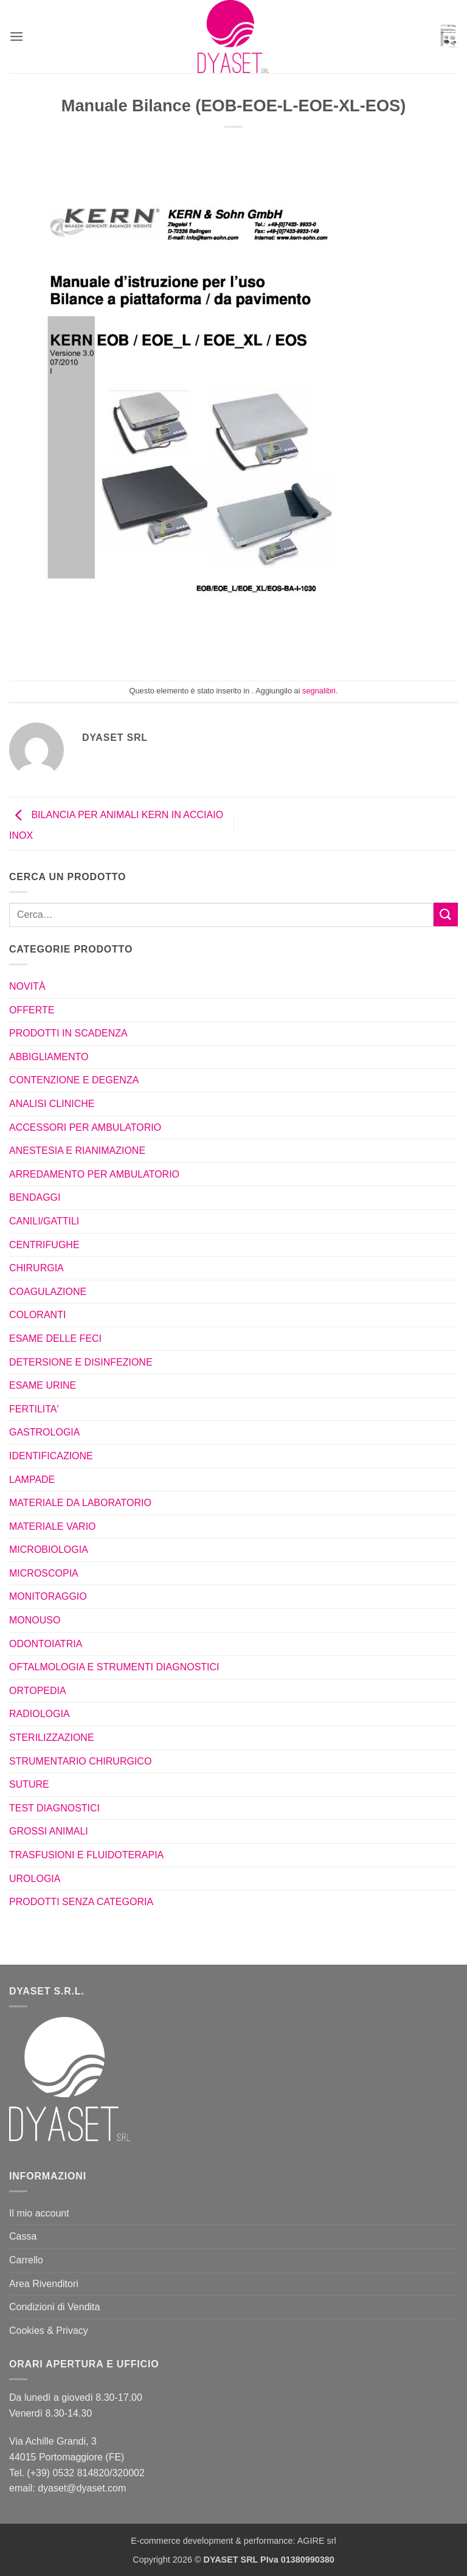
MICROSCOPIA (43, 1573)
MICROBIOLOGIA (48, 1549)
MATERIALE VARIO (52, 1526)
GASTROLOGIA (44, 1432)
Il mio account (39, 2213)
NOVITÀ (27, 986)
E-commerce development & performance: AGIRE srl (233, 2541)
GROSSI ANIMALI (48, 1831)
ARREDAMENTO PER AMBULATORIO (94, 1174)
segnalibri (319, 690)
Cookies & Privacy (48, 2330)
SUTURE (29, 1784)
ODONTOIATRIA (45, 1644)
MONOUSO (34, 1620)
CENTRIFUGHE (44, 1245)
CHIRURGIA (36, 1268)
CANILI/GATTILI (44, 1221)
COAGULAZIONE (47, 1291)
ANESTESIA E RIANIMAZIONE (77, 1150)
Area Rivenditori (43, 2284)
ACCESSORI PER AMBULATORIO (85, 1127)
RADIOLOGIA (39, 1714)
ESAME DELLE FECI (55, 1338)
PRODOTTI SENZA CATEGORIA (81, 1902)
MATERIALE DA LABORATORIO (80, 1503)
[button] (16, 36)
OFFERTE (31, 1010)
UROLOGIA (34, 1878)
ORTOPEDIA (37, 1691)
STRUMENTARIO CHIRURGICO (80, 1761)
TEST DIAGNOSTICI (54, 1808)
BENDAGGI (34, 1197)
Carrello (26, 2260)
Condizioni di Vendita (54, 2307)
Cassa (22, 2236)
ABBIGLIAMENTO (48, 1057)
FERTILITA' (34, 1409)
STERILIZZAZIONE (51, 1737)
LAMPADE (32, 1479)
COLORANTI (37, 1315)
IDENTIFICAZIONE (51, 1456)
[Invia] (446, 914)
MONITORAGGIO (48, 1596)
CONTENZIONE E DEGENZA (74, 1080)
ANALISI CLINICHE (51, 1104)
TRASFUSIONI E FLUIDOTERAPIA (86, 1855)
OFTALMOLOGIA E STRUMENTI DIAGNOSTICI (114, 1667)
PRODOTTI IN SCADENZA (68, 1033)
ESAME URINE (42, 1385)
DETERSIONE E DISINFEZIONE (81, 1362)
